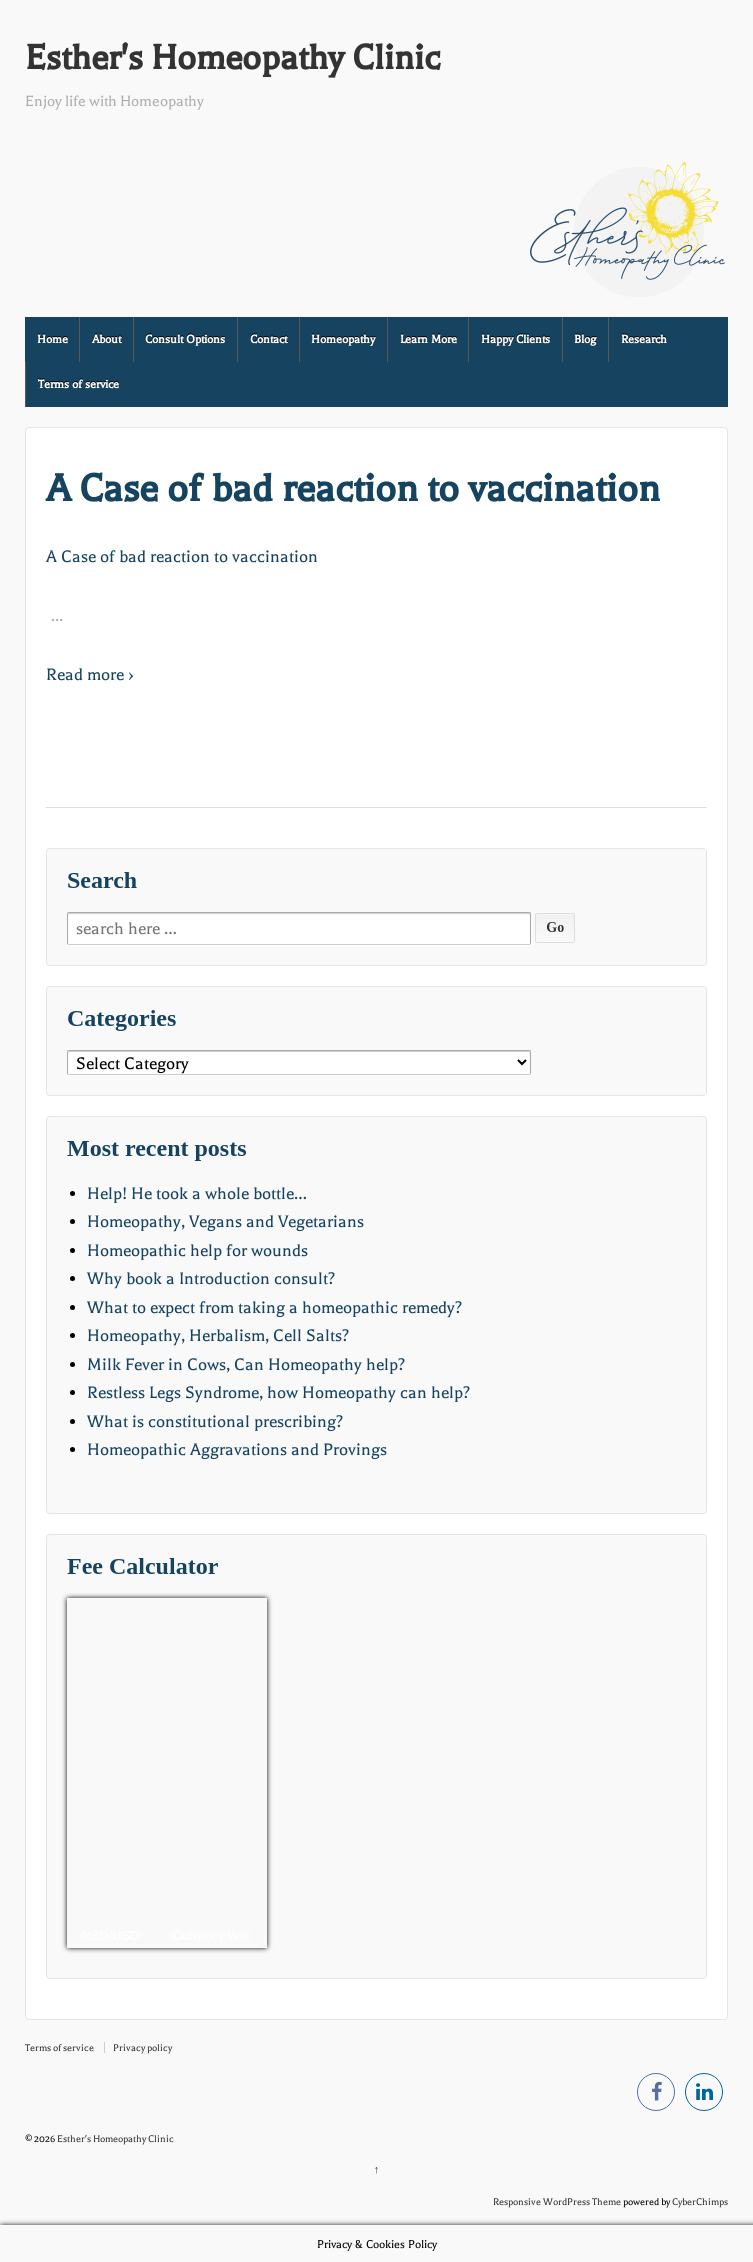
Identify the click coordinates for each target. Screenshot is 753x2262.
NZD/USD (111, 1935)
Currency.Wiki (212, 1935)
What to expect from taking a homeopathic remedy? (274, 1307)
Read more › (90, 674)
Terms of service (78, 384)
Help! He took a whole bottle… (197, 1193)
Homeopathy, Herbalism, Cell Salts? (218, 1335)
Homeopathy (343, 339)
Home (52, 339)
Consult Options (185, 339)
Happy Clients (515, 339)
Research (644, 339)
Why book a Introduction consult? (211, 1278)
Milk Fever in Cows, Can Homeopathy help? (246, 1364)
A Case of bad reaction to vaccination (353, 488)
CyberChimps (700, 2201)
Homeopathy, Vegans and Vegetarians (225, 1221)
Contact (268, 339)
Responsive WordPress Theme (557, 2201)
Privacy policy (142, 2047)
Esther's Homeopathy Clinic (232, 58)
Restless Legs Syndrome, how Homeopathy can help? (278, 1392)
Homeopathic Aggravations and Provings (237, 1449)
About (106, 339)
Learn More (428, 339)
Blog (585, 339)
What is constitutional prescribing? (215, 1421)
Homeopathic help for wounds (197, 1250)
